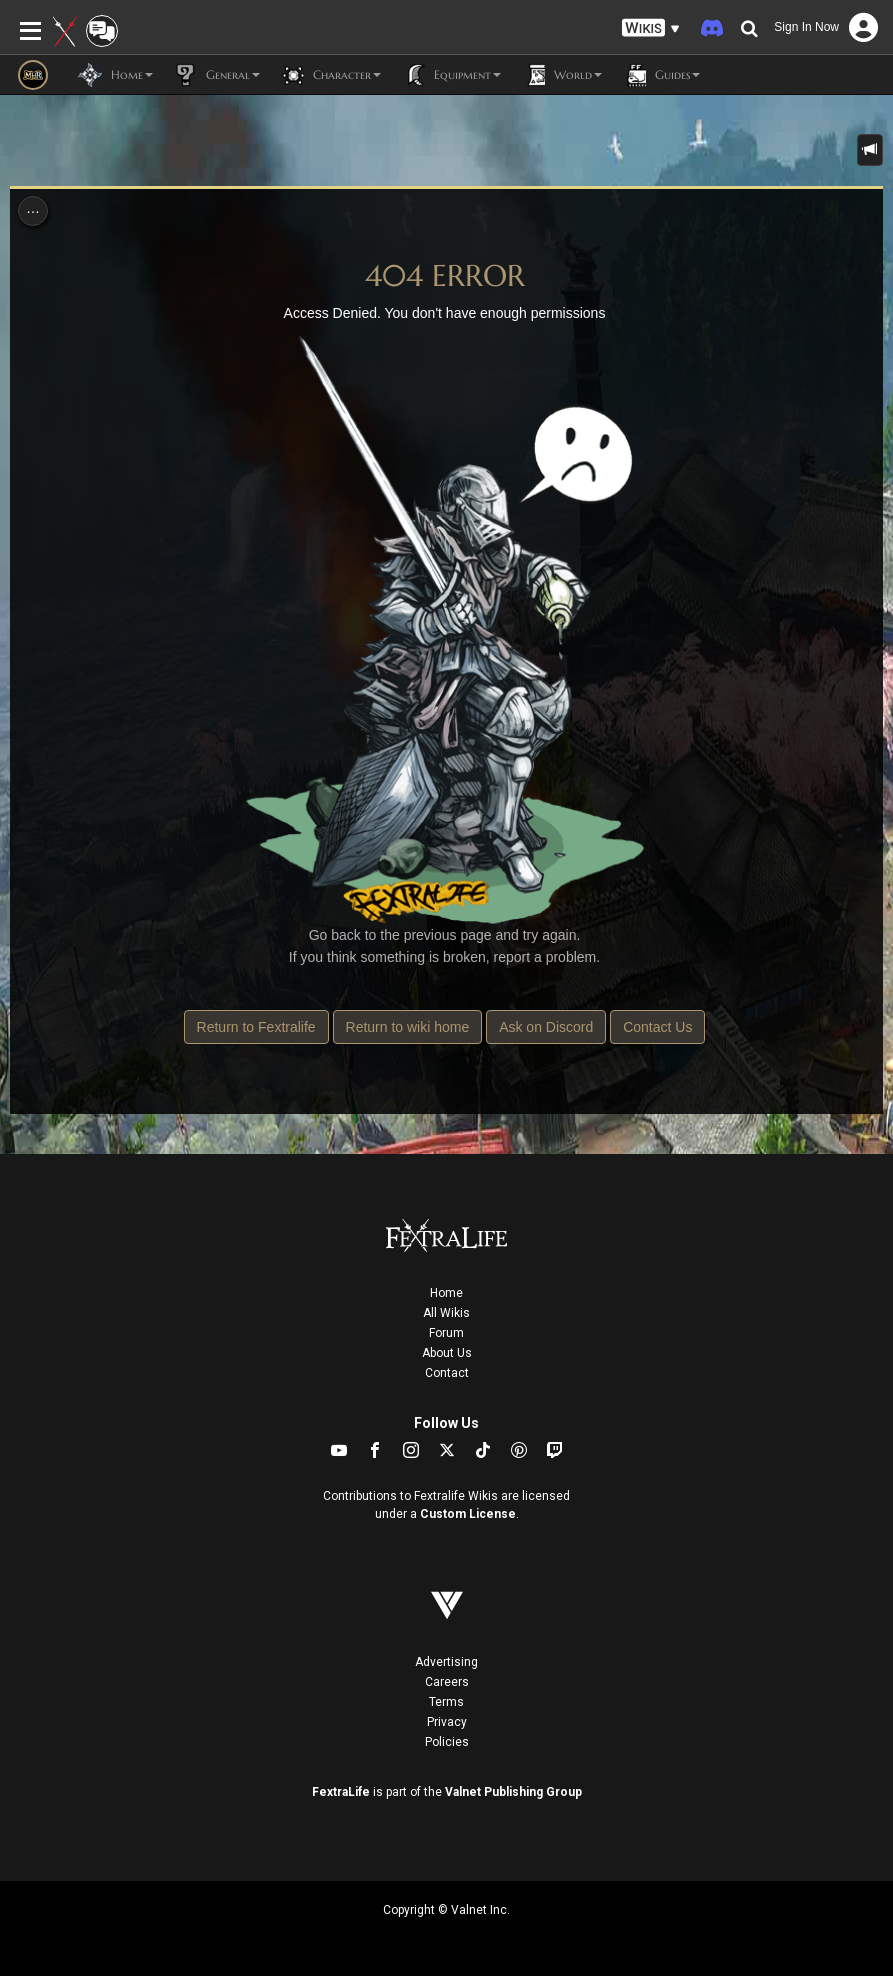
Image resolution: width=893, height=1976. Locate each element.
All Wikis (446, 1313)
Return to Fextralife (256, 1027)
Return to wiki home (408, 1027)
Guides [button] (661, 75)
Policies (447, 1742)
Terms (446, 1702)
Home (446, 1293)
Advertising (446, 1662)
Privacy (447, 1722)
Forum (446, 1333)
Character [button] (330, 75)
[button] (651, 28)
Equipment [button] (451, 75)
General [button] (216, 75)
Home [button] (115, 75)
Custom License (468, 1514)
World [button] (561, 75)
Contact (447, 1373)
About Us (447, 1353)
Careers (447, 1682)
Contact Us (657, 1027)
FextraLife (341, 1792)
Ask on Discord (546, 1027)
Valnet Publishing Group (513, 1792)
